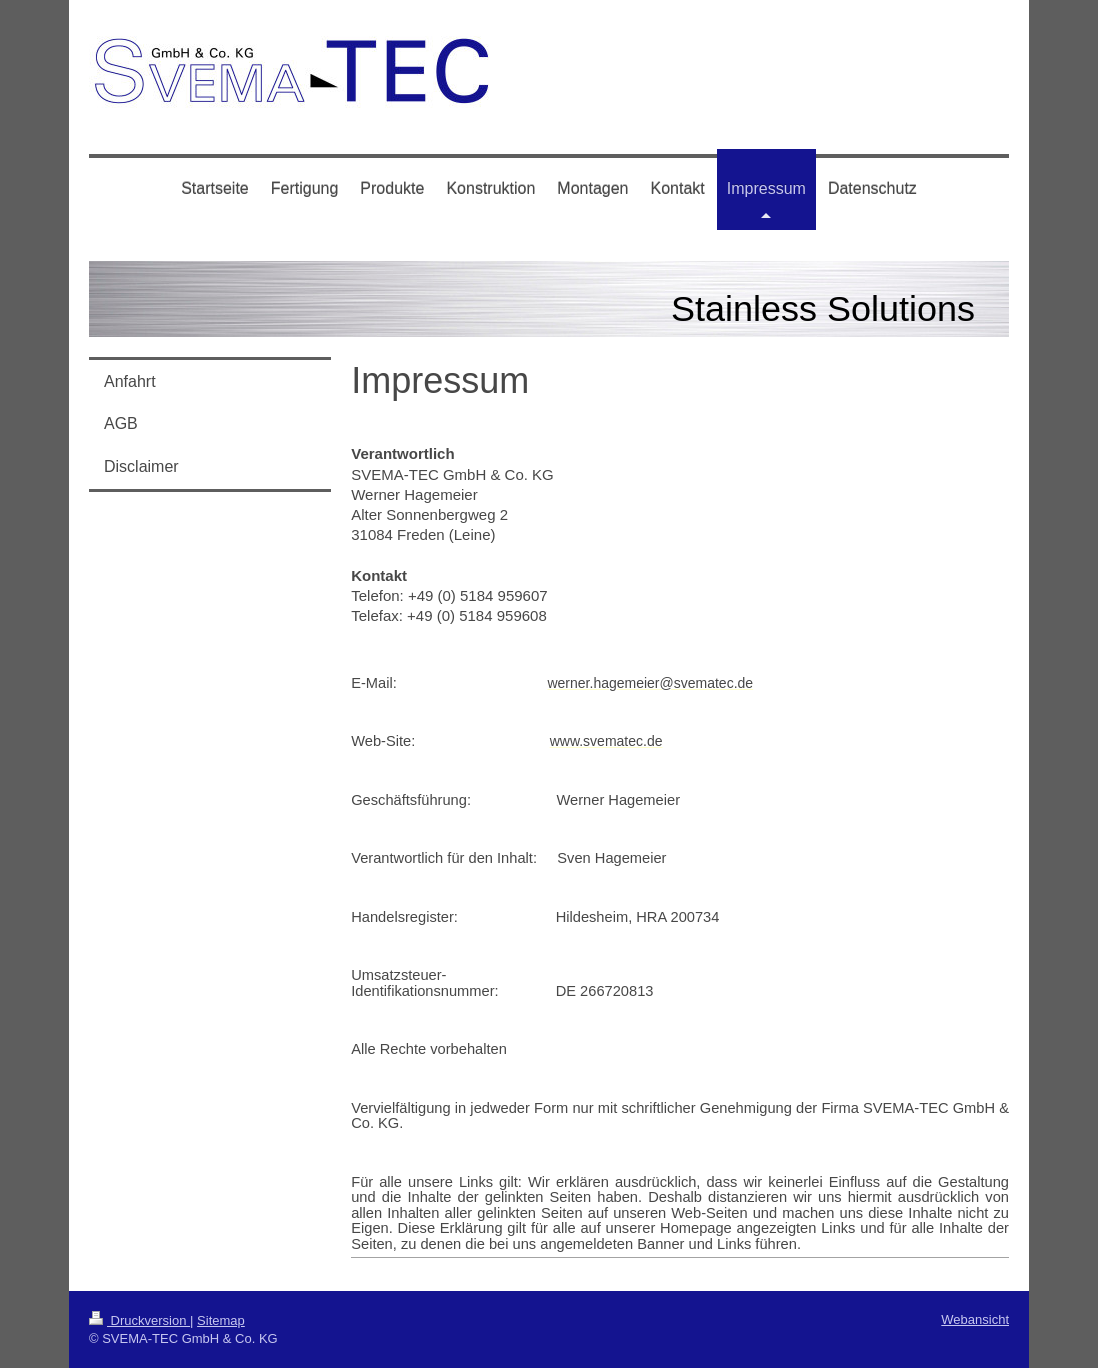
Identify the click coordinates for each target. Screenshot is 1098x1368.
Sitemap (221, 1320)
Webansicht (975, 1319)
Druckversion (139, 1320)
